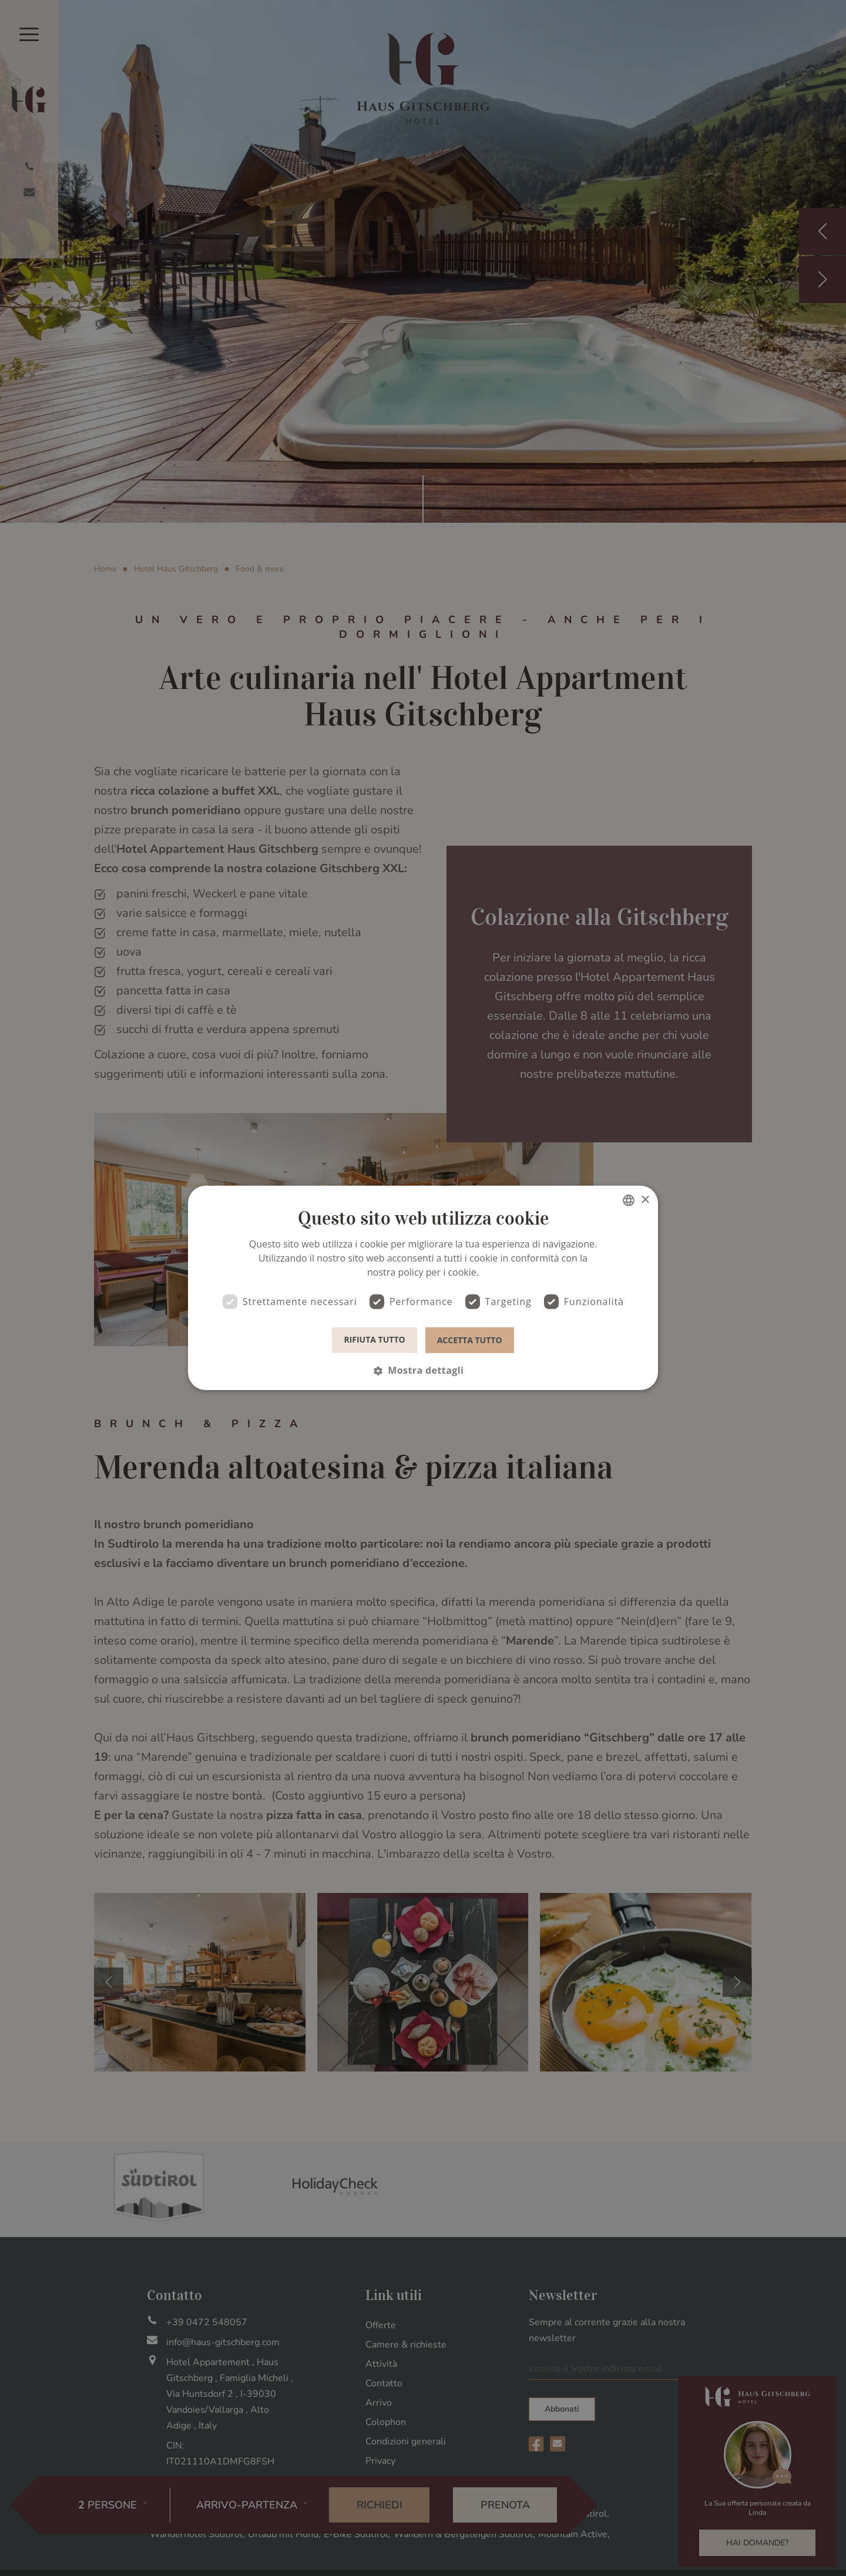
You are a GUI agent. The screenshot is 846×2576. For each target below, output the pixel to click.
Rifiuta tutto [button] (374, 1338)
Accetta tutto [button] (469, 1339)
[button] (423, 1370)
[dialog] (423, 1288)
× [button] (644, 1199)
